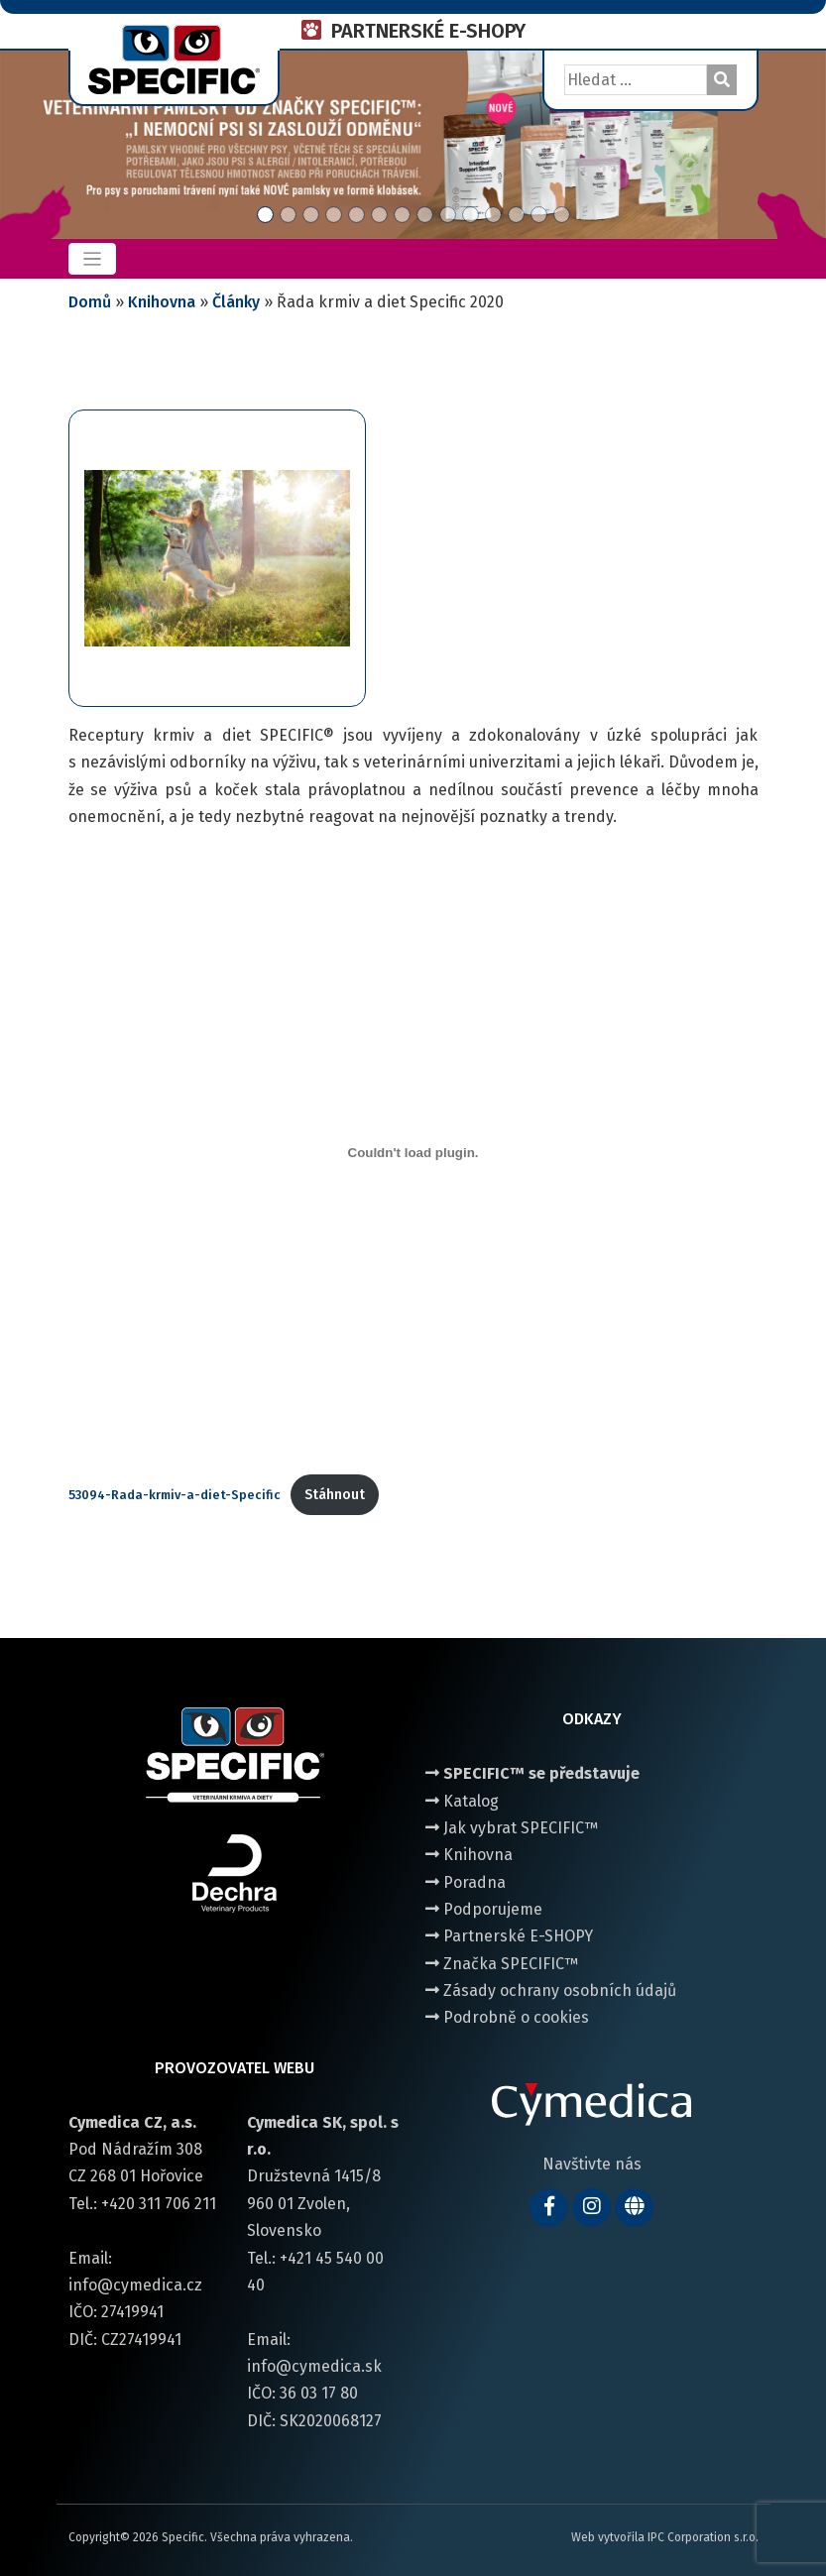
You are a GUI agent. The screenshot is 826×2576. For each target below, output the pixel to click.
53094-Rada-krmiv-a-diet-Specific (174, 1494)
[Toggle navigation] (92, 259)
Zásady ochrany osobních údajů (550, 1990)
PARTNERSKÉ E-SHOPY (428, 31)
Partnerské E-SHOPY (509, 1936)
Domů (89, 302)
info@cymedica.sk (314, 2366)
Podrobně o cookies (507, 2017)
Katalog (462, 1801)
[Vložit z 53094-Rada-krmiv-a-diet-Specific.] (413, 1152)
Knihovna (161, 302)
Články (236, 302)
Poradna (465, 1882)
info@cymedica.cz (135, 2285)
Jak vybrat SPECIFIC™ (511, 1827)
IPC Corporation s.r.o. (703, 2537)
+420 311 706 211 (158, 2203)
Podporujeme (483, 1909)
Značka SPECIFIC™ (501, 1963)
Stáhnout (334, 1494)
